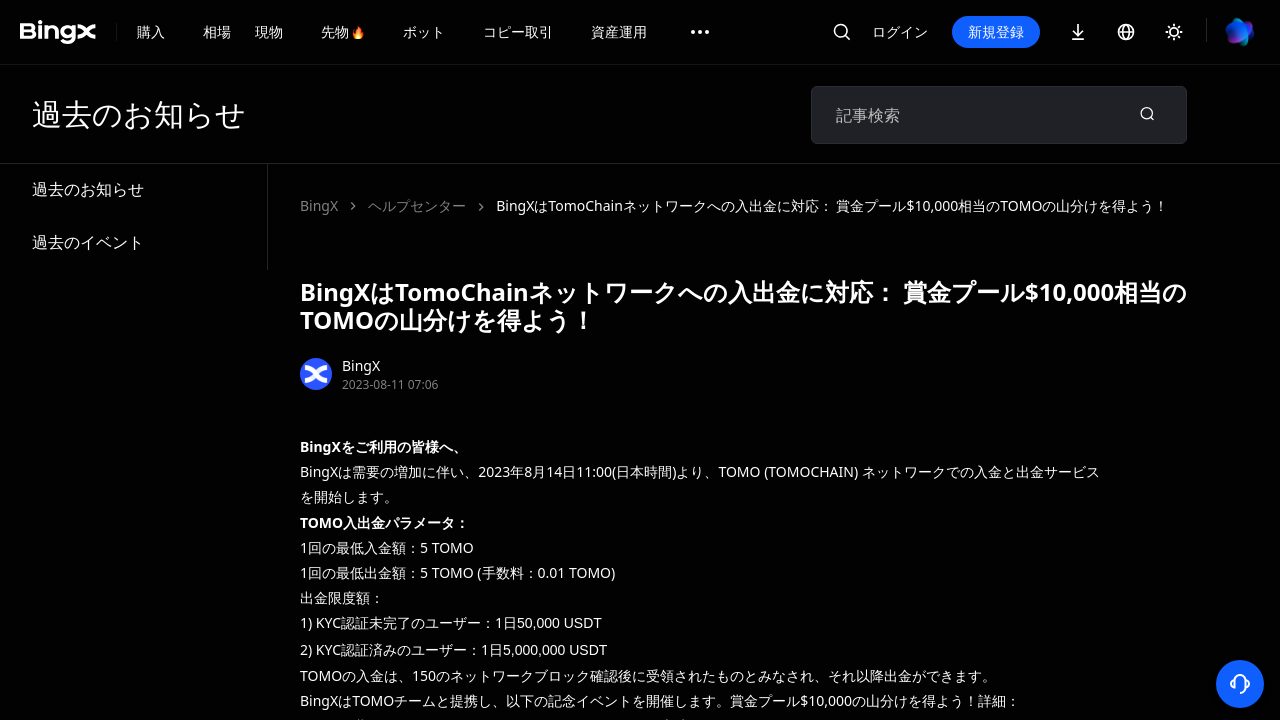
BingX (319, 205)
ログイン (900, 31)
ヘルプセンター (417, 205)
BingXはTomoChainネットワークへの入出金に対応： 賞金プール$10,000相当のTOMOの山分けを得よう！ (832, 205)
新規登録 (996, 31)
